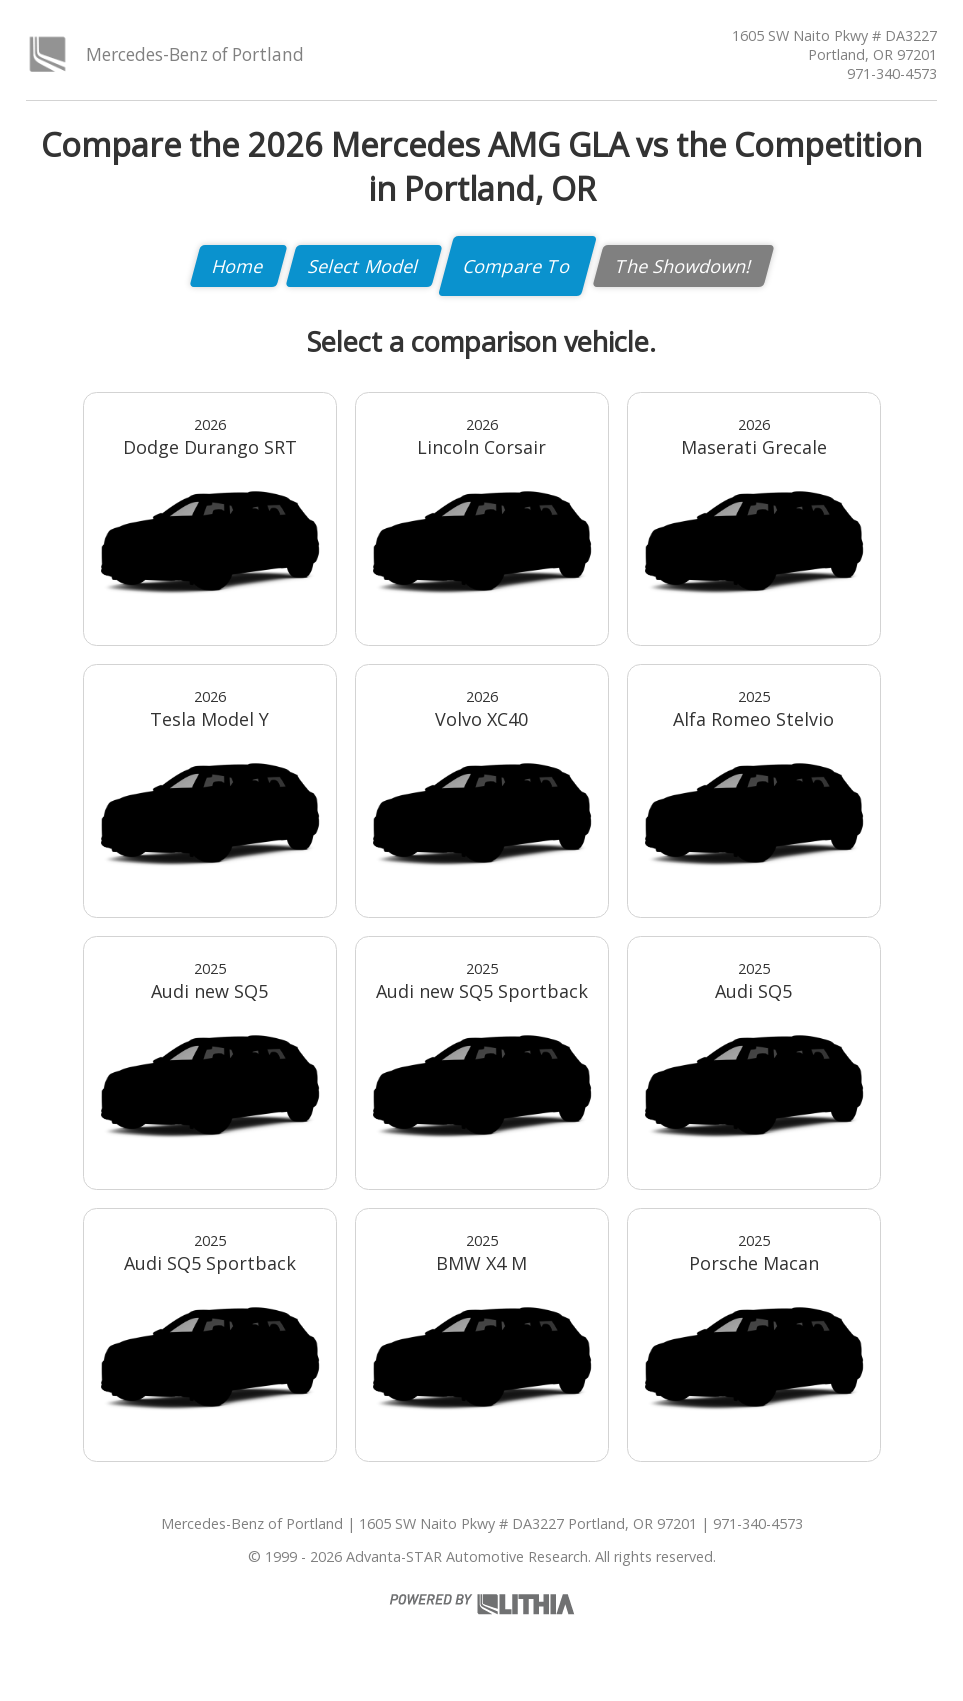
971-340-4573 (892, 73)
